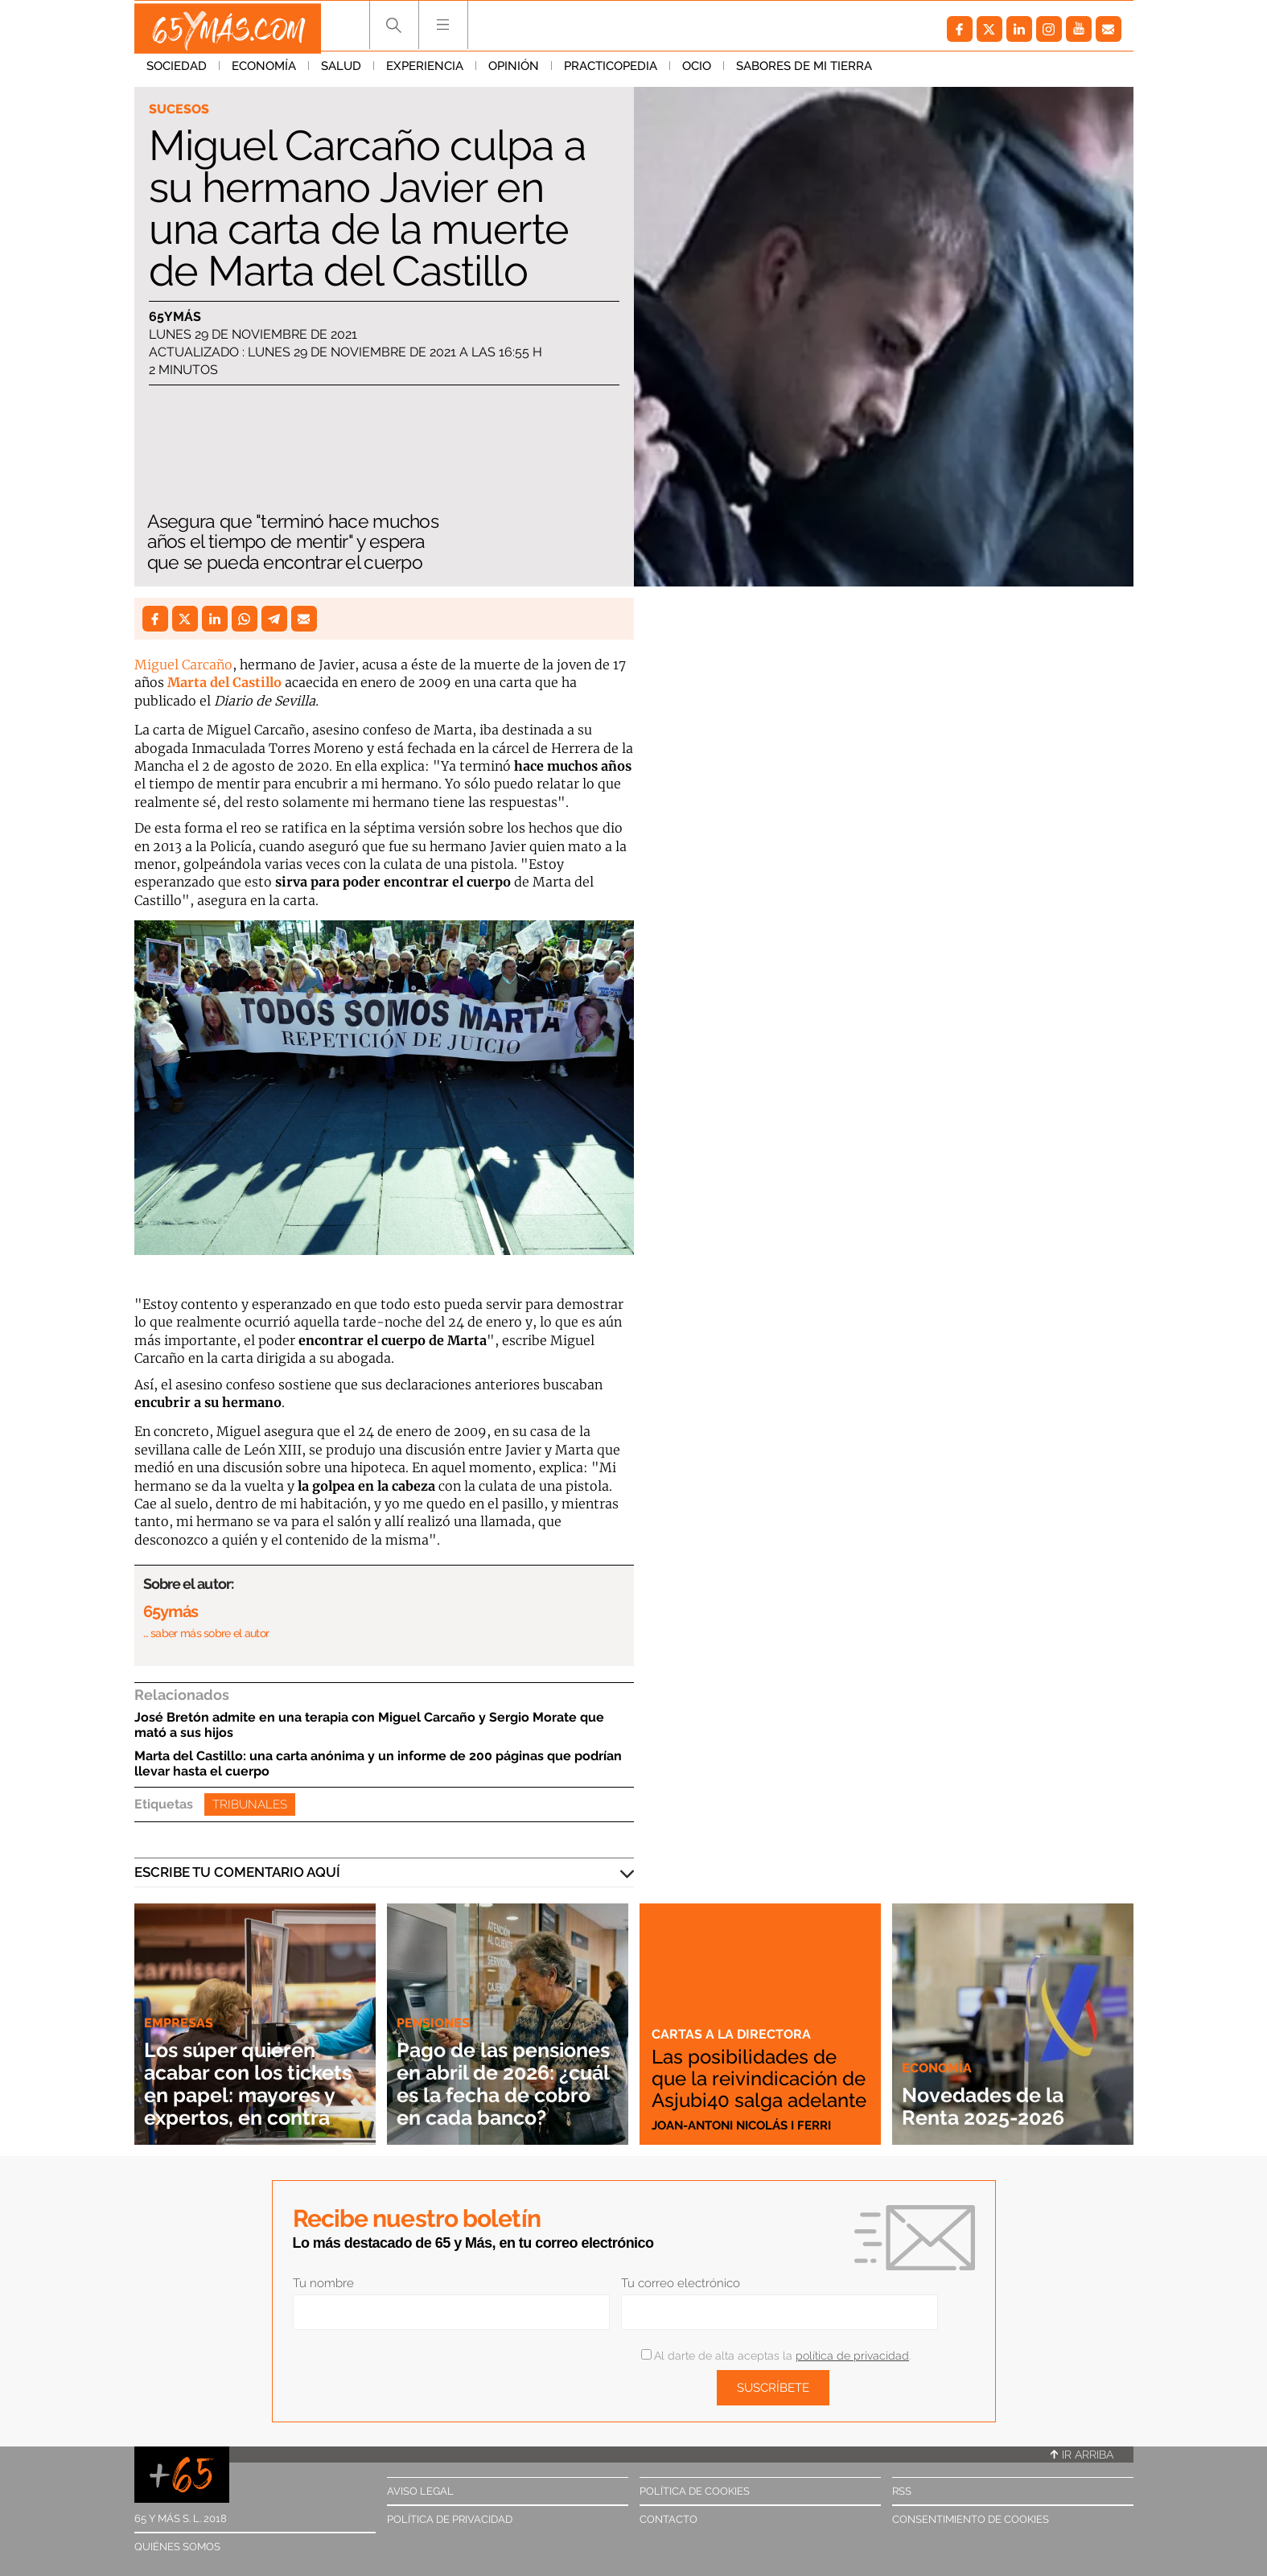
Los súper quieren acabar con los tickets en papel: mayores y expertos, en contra (252, 2072)
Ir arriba (1082, 2454)
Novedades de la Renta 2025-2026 (994, 2105)
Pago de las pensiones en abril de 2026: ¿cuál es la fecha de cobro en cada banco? (502, 2072)
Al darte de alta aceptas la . (776, 2355)
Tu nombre (323, 2283)
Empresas (179, 2000)
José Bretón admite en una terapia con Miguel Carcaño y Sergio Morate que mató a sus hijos (369, 1725)
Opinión (513, 71)
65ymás (175, 317)
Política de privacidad (449, 2519)
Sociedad (176, 71)
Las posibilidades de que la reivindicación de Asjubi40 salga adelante (751, 2068)
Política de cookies (695, 2491)
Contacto (668, 2519)
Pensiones (435, 2000)
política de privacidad (852, 2355)
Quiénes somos (177, 2547)
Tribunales (249, 1804)
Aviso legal (420, 2491)
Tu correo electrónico (680, 2283)
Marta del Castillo (224, 682)
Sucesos (180, 109)
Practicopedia (610, 71)
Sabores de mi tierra (804, 71)
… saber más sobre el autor (206, 1633)
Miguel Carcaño (183, 664)
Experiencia (424, 71)
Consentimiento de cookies (970, 2519)
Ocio (696, 71)
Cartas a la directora (733, 2014)
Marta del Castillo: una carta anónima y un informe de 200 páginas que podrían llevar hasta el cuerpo (378, 1763)
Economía (264, 71)
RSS (901, 2491)
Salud (341, 71)
